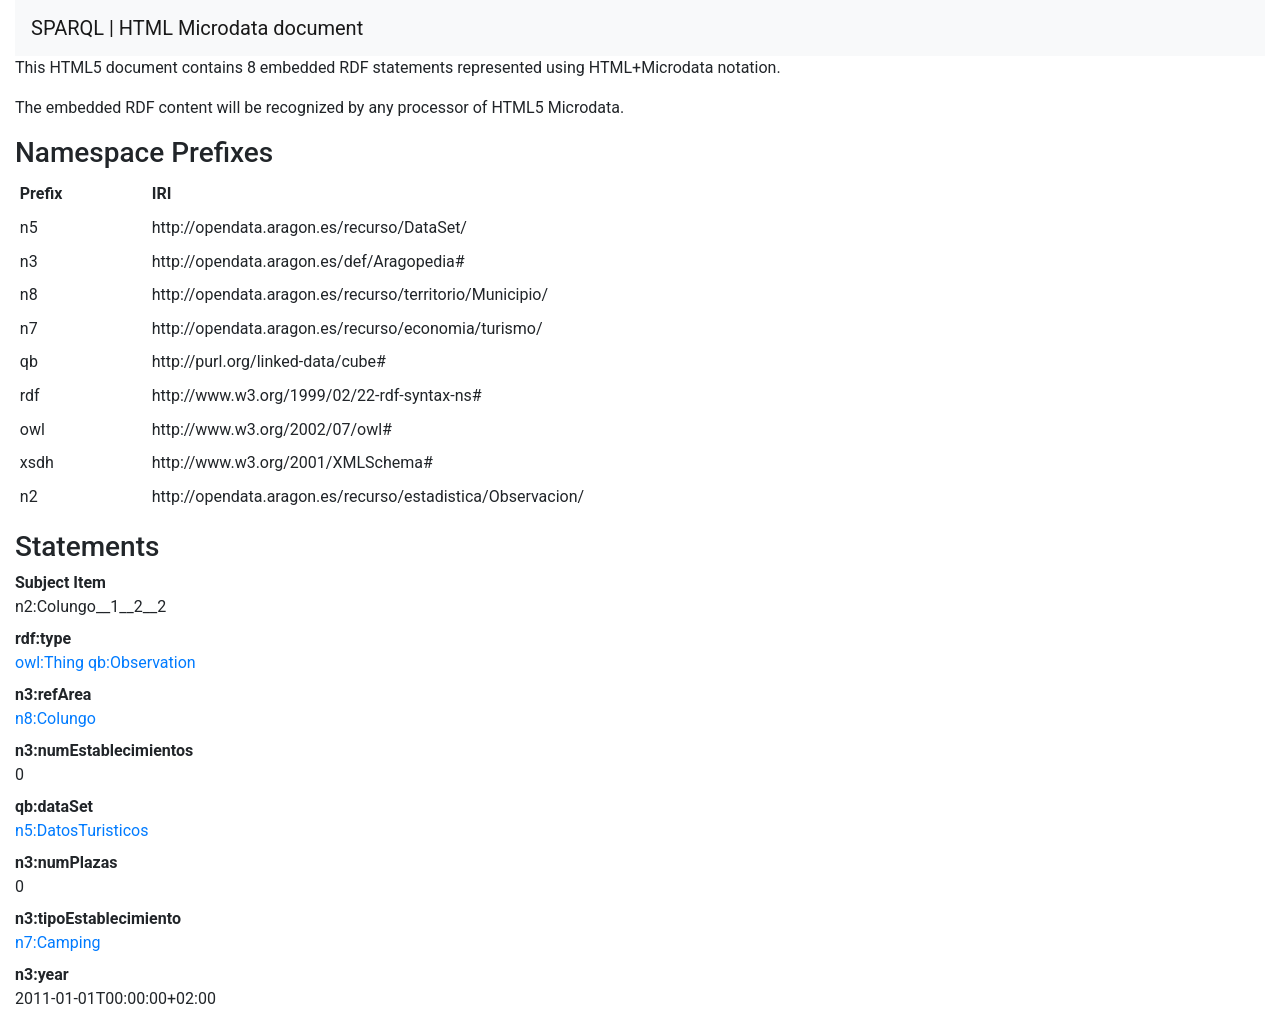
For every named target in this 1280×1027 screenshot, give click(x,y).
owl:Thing (49, 662)
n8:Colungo (55, 718)
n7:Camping (58, 942)
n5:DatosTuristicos (81, 830)
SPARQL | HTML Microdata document (197, 28)
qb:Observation (142, 662)
